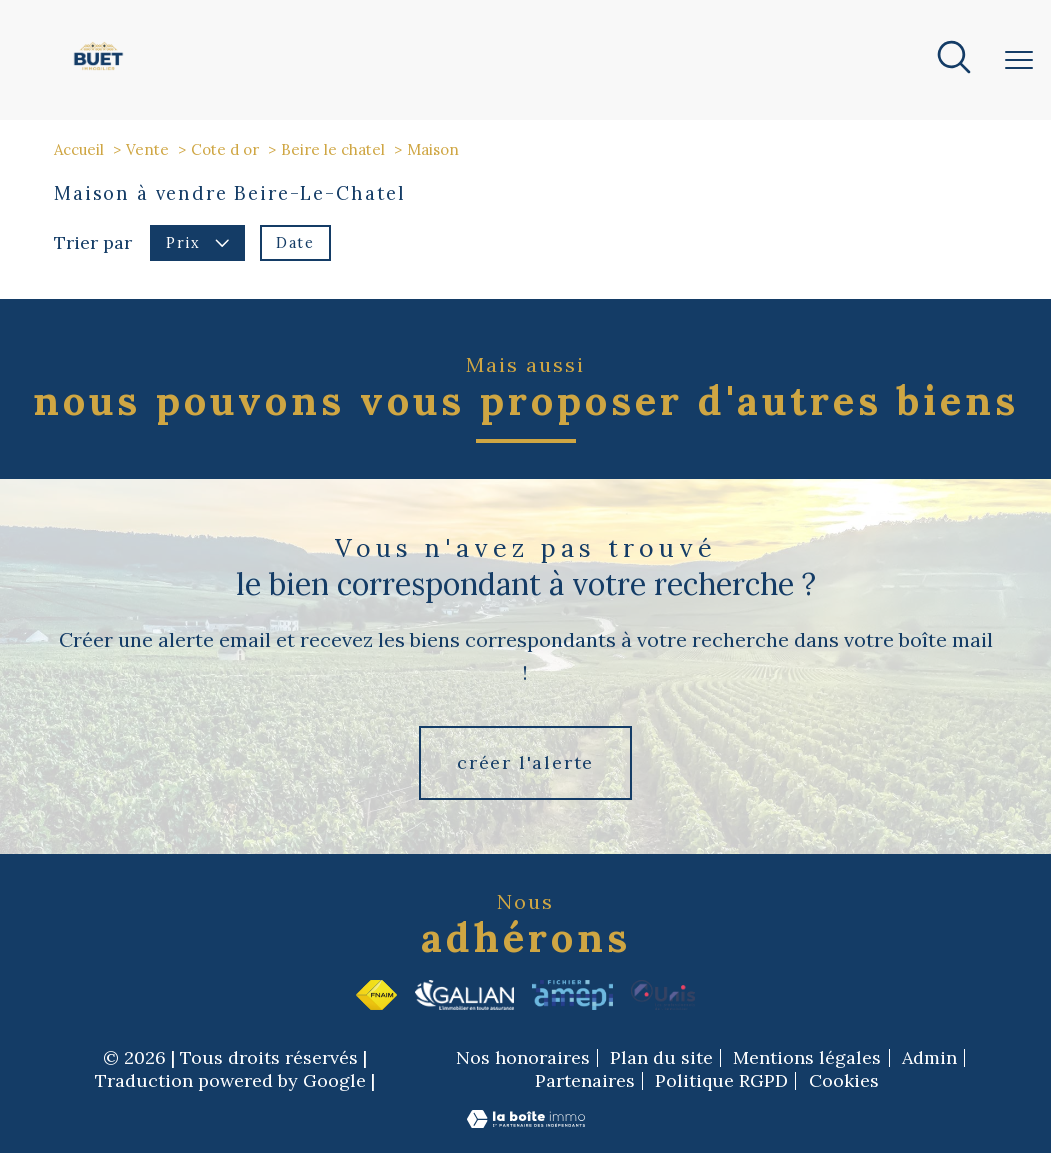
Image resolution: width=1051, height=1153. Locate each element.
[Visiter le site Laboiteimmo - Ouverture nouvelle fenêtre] (526, 1123)
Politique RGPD (721, 1080)
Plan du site (661, 1057)
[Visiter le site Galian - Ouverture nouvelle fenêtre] (464, 995)
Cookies (844, 1081)
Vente (147, 149)
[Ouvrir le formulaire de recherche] (954, 60)
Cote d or (225, 149)
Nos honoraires (523, 1057)
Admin (929, 1057)
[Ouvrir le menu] (1019, 60)
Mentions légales (807, 1057)
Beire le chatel (333, 149)
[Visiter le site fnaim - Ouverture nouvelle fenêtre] (376, 995)
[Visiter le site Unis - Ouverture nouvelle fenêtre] (663, 995)
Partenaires (585, 1080)
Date (295, 243)
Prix (197, 243)
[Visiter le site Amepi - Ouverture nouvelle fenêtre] (572, 995)
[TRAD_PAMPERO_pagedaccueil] (98, 71)
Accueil (79, 149)
